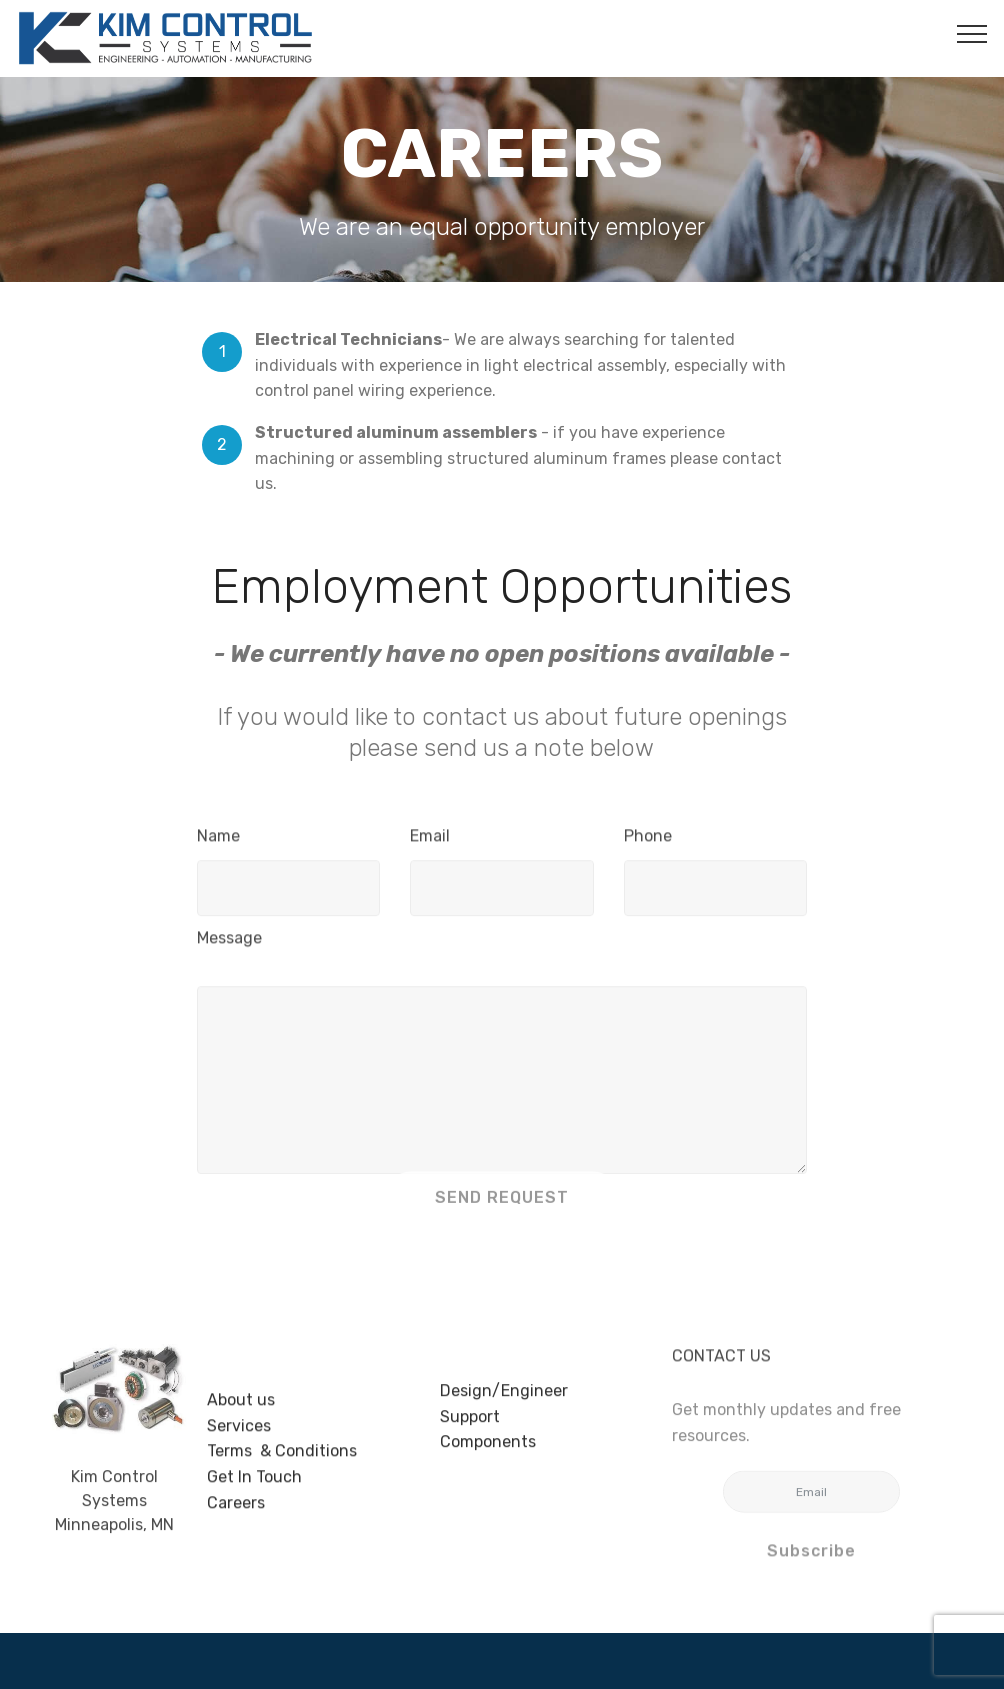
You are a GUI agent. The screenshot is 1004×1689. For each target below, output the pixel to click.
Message (229, 943)
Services (239, 1456)
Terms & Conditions (282, 1482)
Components (488, 1460)
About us (241, 1431)
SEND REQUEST (502, 1209)
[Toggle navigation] (972, 33)
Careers (236, 1533)
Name (218, 841)
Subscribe (811, 1561)
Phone (648, 841)
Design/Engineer (504, 1409)
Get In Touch (254, 1507)
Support (470, 1434)
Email (430, 841)
